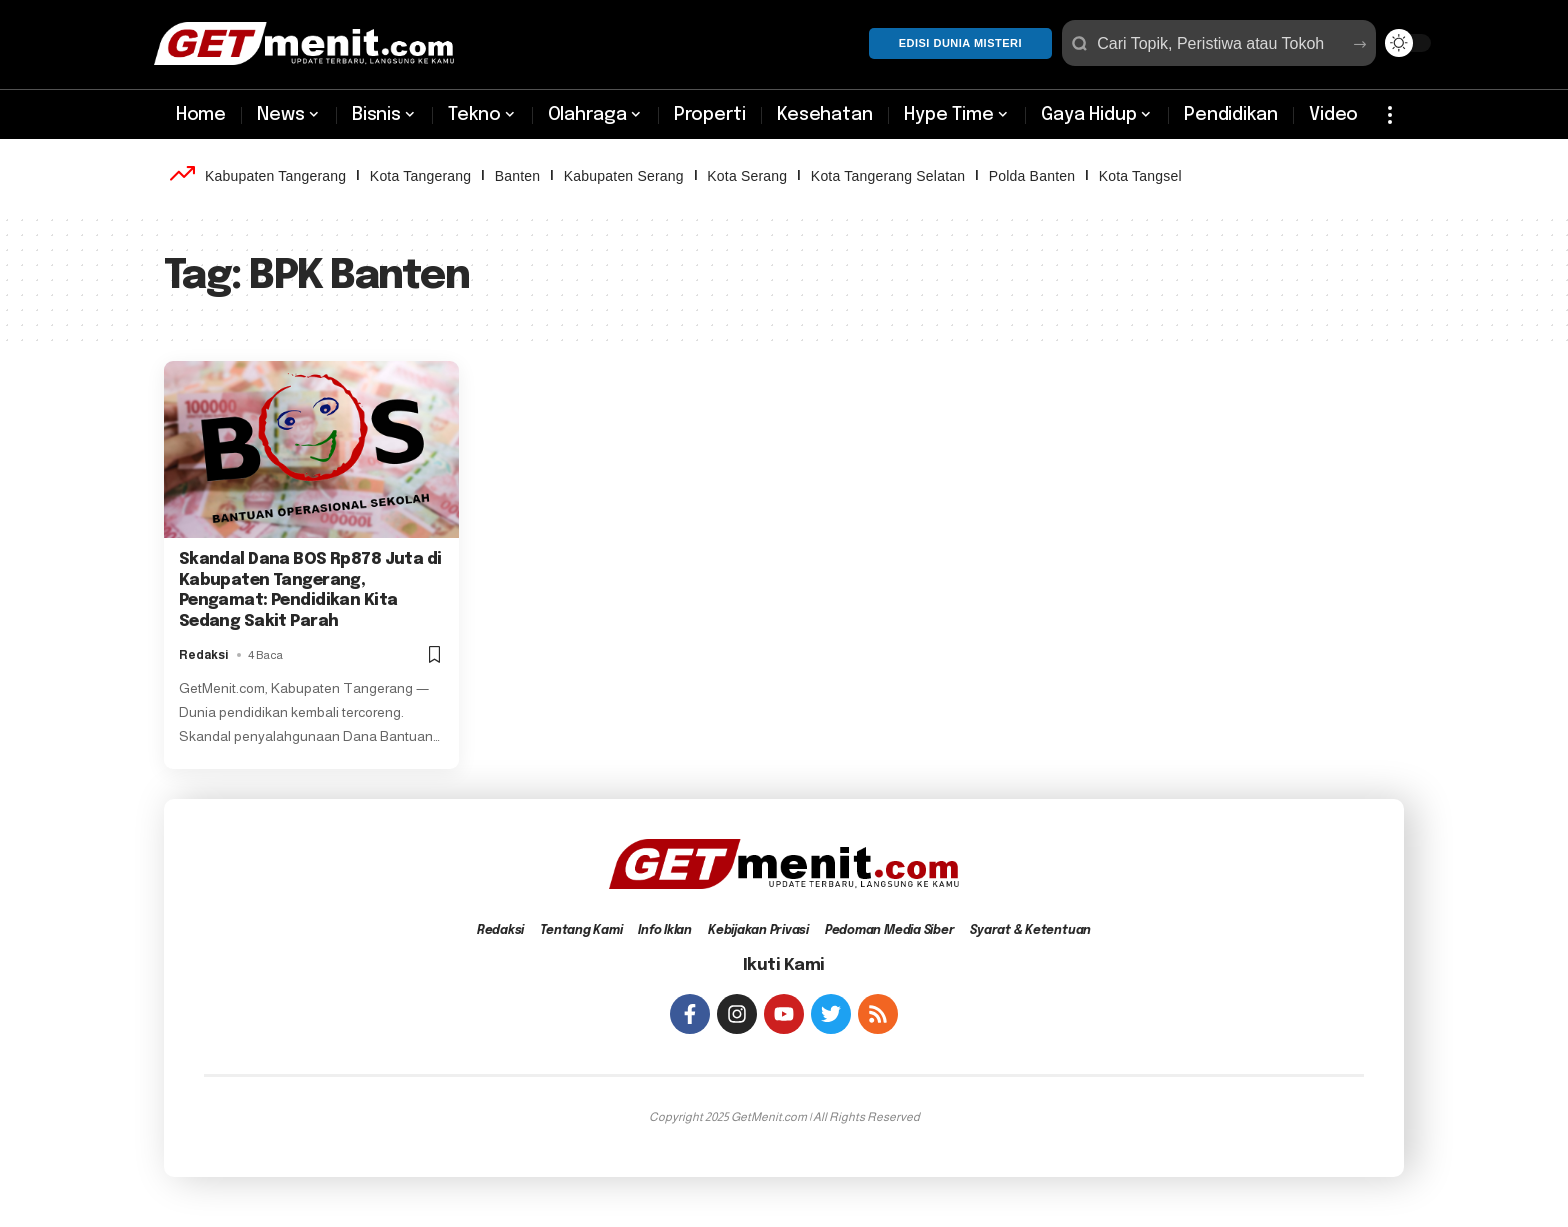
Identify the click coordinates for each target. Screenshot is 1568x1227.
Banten (518, 176)
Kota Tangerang (420, 176)
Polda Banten (1032, 176)
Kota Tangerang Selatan (888, 176)
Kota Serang (747, 176)
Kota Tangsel (1140, 176)
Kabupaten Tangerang (275, 176)
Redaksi (204, 655)
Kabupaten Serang (624, 176)
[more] (1390, 115)
